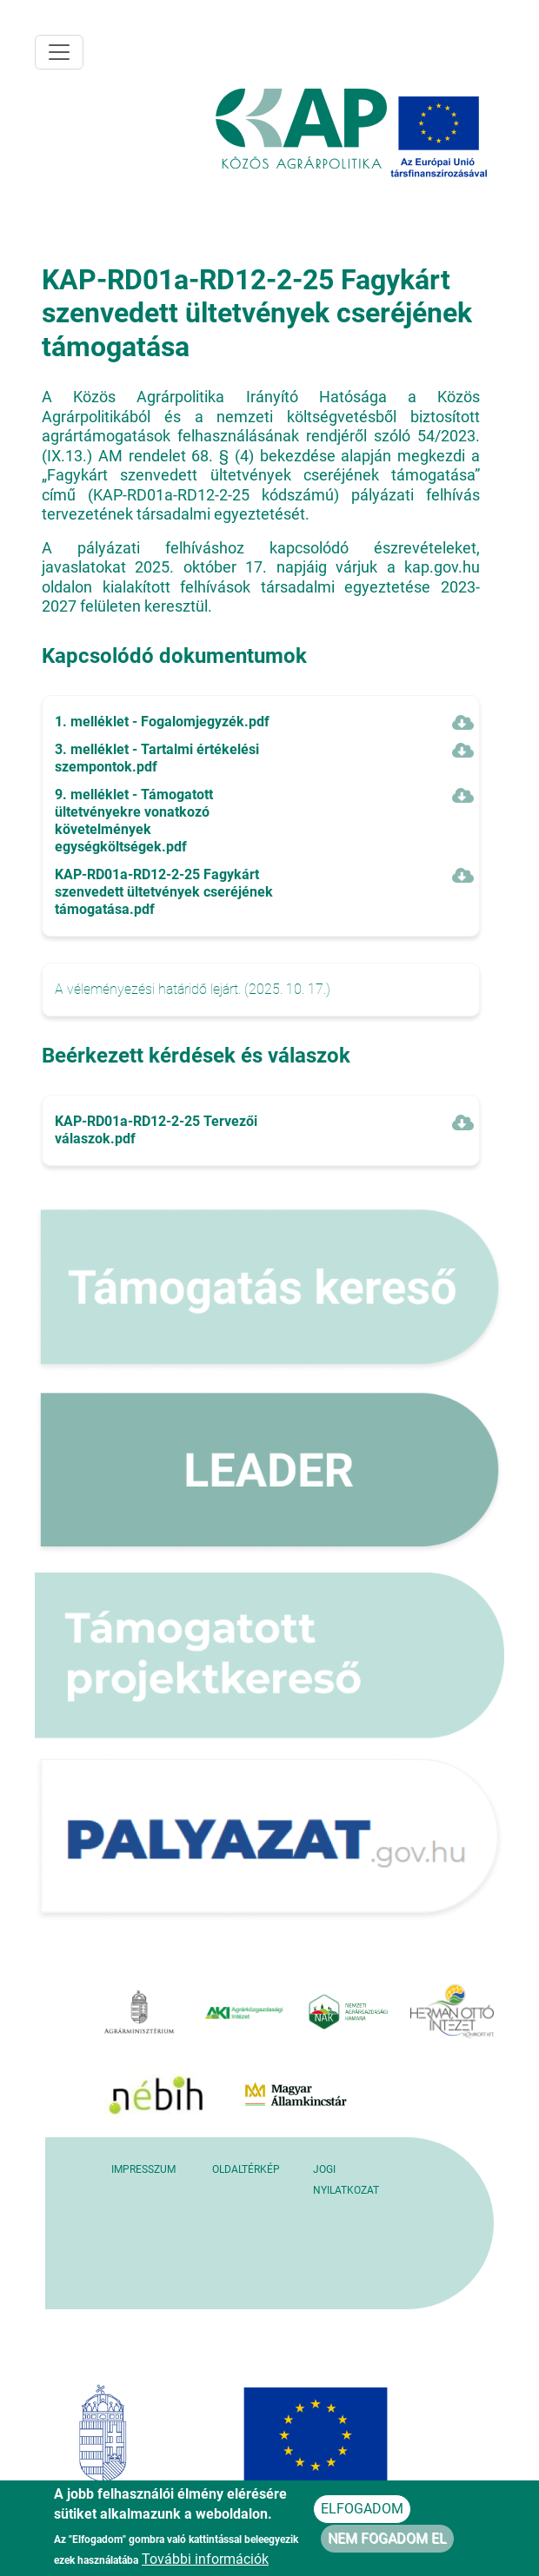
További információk (205, 2561)
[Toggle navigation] (59, 52)
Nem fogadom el (387, 2540)
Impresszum (143, 2169)
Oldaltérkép (246, 2169)
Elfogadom (362, 2510)
